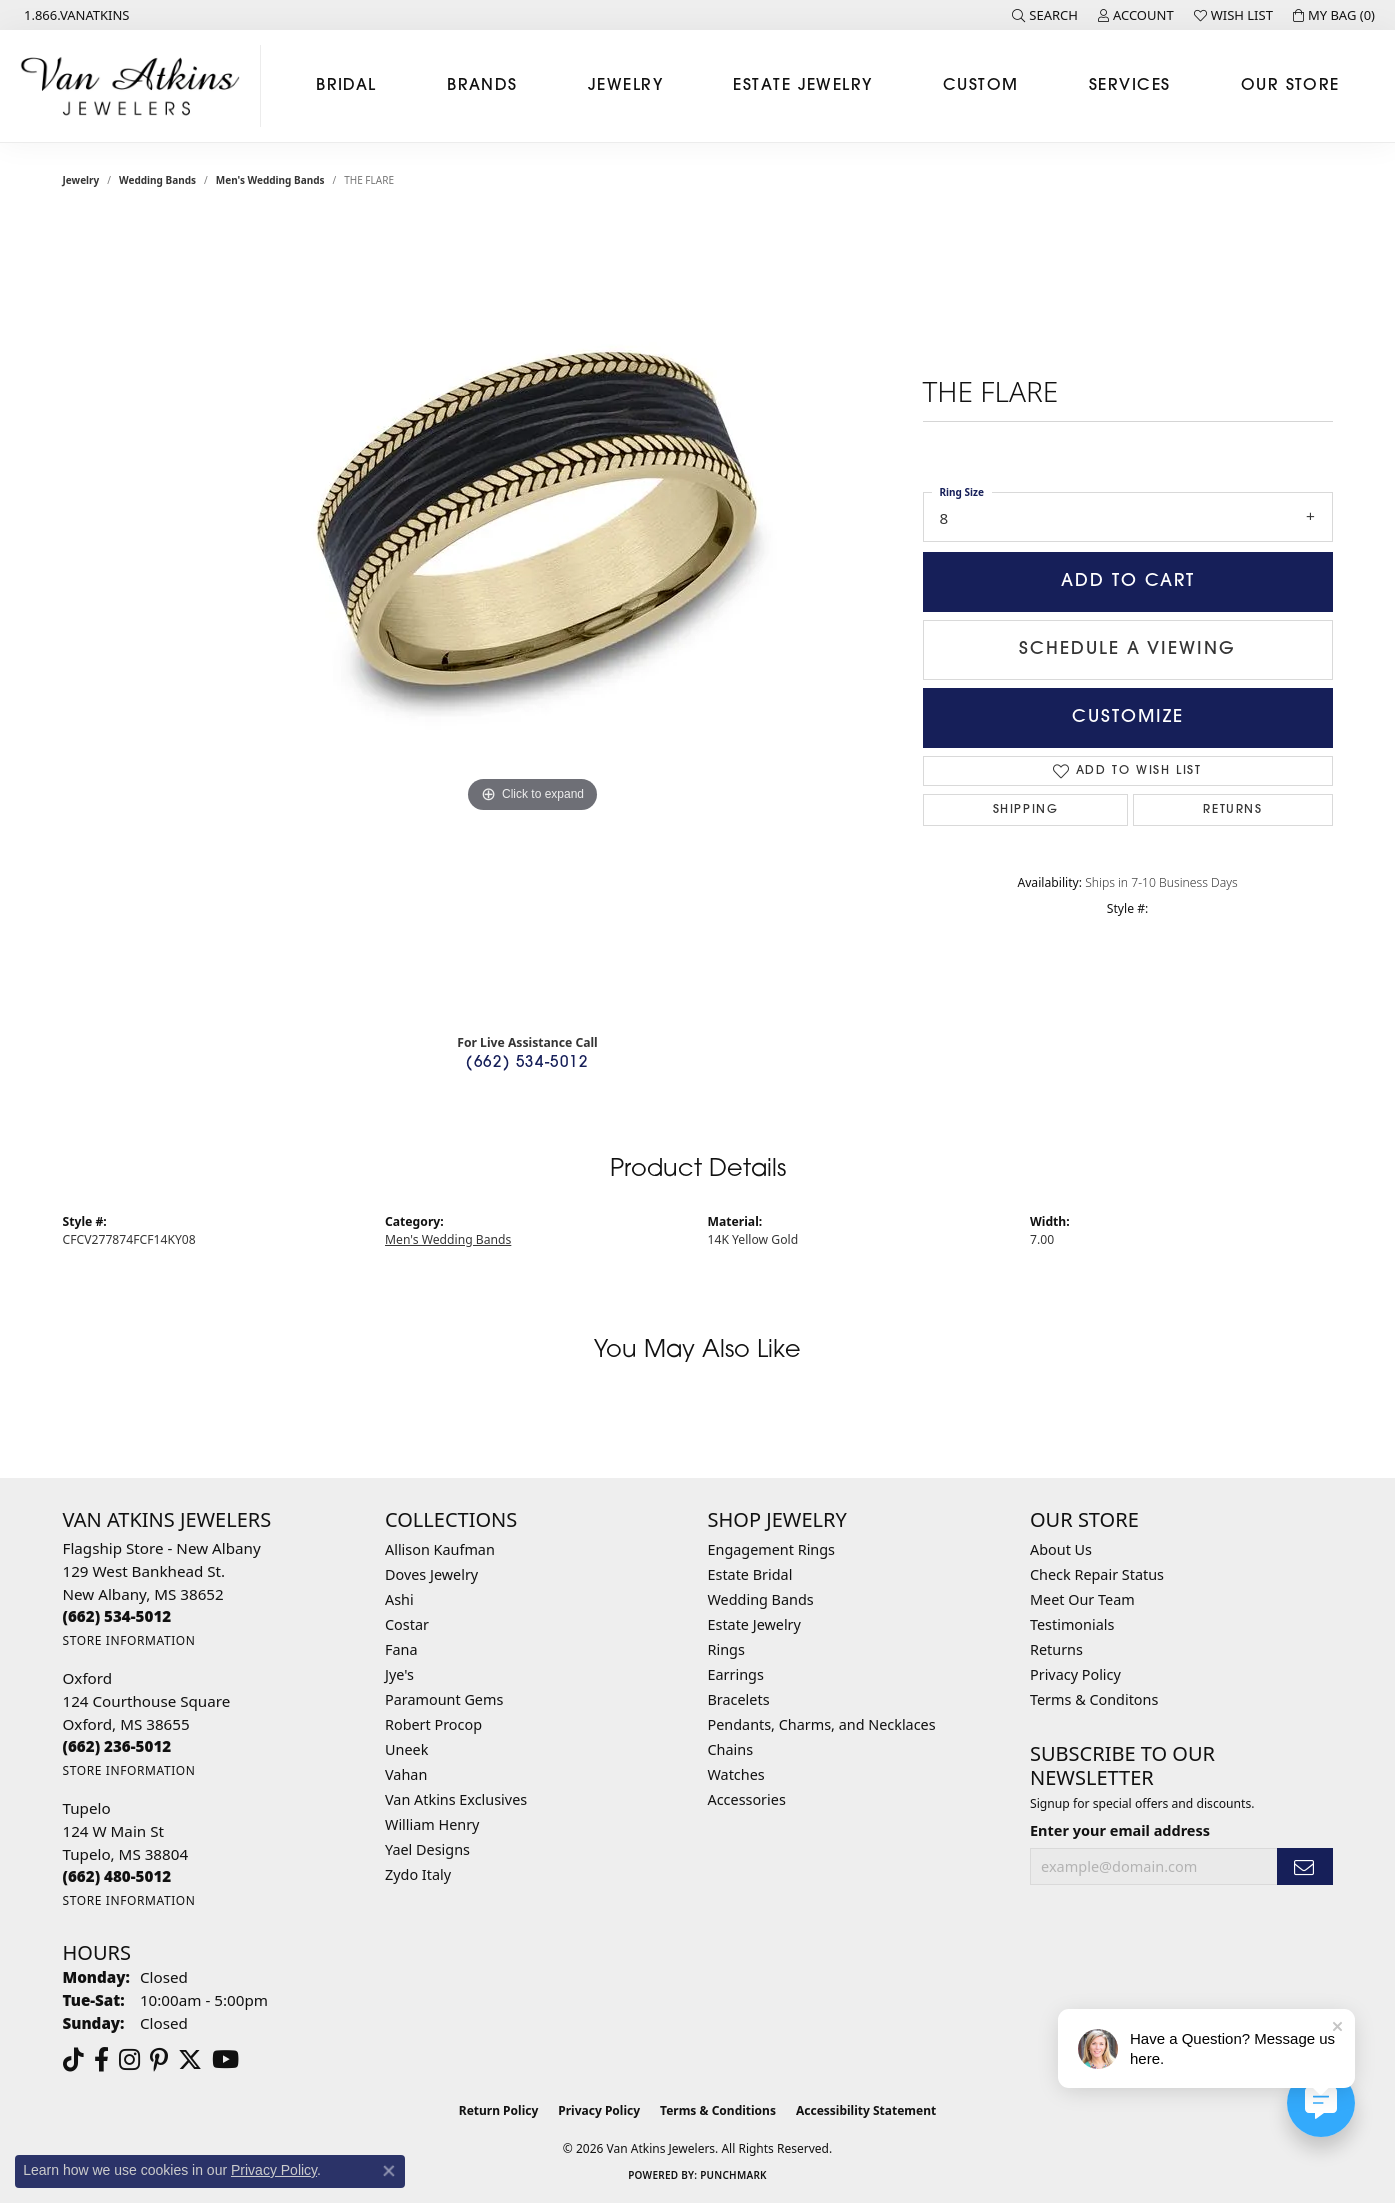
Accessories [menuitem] (747, 1799)
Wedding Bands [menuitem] (761, 1599)
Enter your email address (1120, 1830)
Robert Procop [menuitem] (433, 1724)
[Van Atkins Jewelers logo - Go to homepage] (135, 86)
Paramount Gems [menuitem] (444, 1699)
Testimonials (1072, 1624)
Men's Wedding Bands (270, 180)
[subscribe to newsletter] (1305, 1866)
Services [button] (1130, 86)
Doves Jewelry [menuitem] (431, 1574)
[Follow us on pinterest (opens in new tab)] (159, 2060)
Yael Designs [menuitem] (427, 1849)
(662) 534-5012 (527, 1063)
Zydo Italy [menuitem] (418, 1874)
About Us (1061, 1549)
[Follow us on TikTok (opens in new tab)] (73, 2060)
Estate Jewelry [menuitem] (754, 1624)
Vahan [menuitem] (406, 1774)
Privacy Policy (1075, 1674)
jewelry (81, 180)
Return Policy (499, 2110)
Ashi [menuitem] (399, 1599)
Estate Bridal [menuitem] (750, 1574)
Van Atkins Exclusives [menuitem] (456, 1799)
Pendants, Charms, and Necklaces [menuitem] (822, 1724)
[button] (1045, 15)
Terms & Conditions (718, 2110)
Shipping (1026, 810)
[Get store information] (129, 1640)
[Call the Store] (117, 1616)
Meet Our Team (1082, 1599)
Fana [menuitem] (401, 1649)
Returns (1232, 810)
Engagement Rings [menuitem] (772, 1549)
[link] (75, 15)
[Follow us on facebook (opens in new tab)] (101, 2060)
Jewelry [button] (625, 86)
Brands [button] (482, 86)
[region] (533, 618)
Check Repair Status (1097, 1574)
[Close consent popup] (389, 2171)
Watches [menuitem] (736, 1774)
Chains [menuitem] (731, 1749)
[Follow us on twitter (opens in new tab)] (190, 2060)
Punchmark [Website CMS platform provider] (733, 2175)
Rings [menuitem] (726, 1649)
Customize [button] (1128, 717)
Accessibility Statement (866, 2110)
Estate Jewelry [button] (802, 86)
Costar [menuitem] (407, 1624)
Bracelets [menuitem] (739, 1699)
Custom (981, 86)
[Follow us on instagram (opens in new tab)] (129, 2060)
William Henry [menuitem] (432, 1824)
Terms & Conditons (1094, 1699)
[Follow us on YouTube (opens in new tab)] (225, 2060)
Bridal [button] (346, 86)
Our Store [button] (1290, 86)
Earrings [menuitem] (736, 1674)
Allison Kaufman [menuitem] (440, 1549)
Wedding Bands (157, 180)
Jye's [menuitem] (399, 1674)
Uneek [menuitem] (406, 1749)
